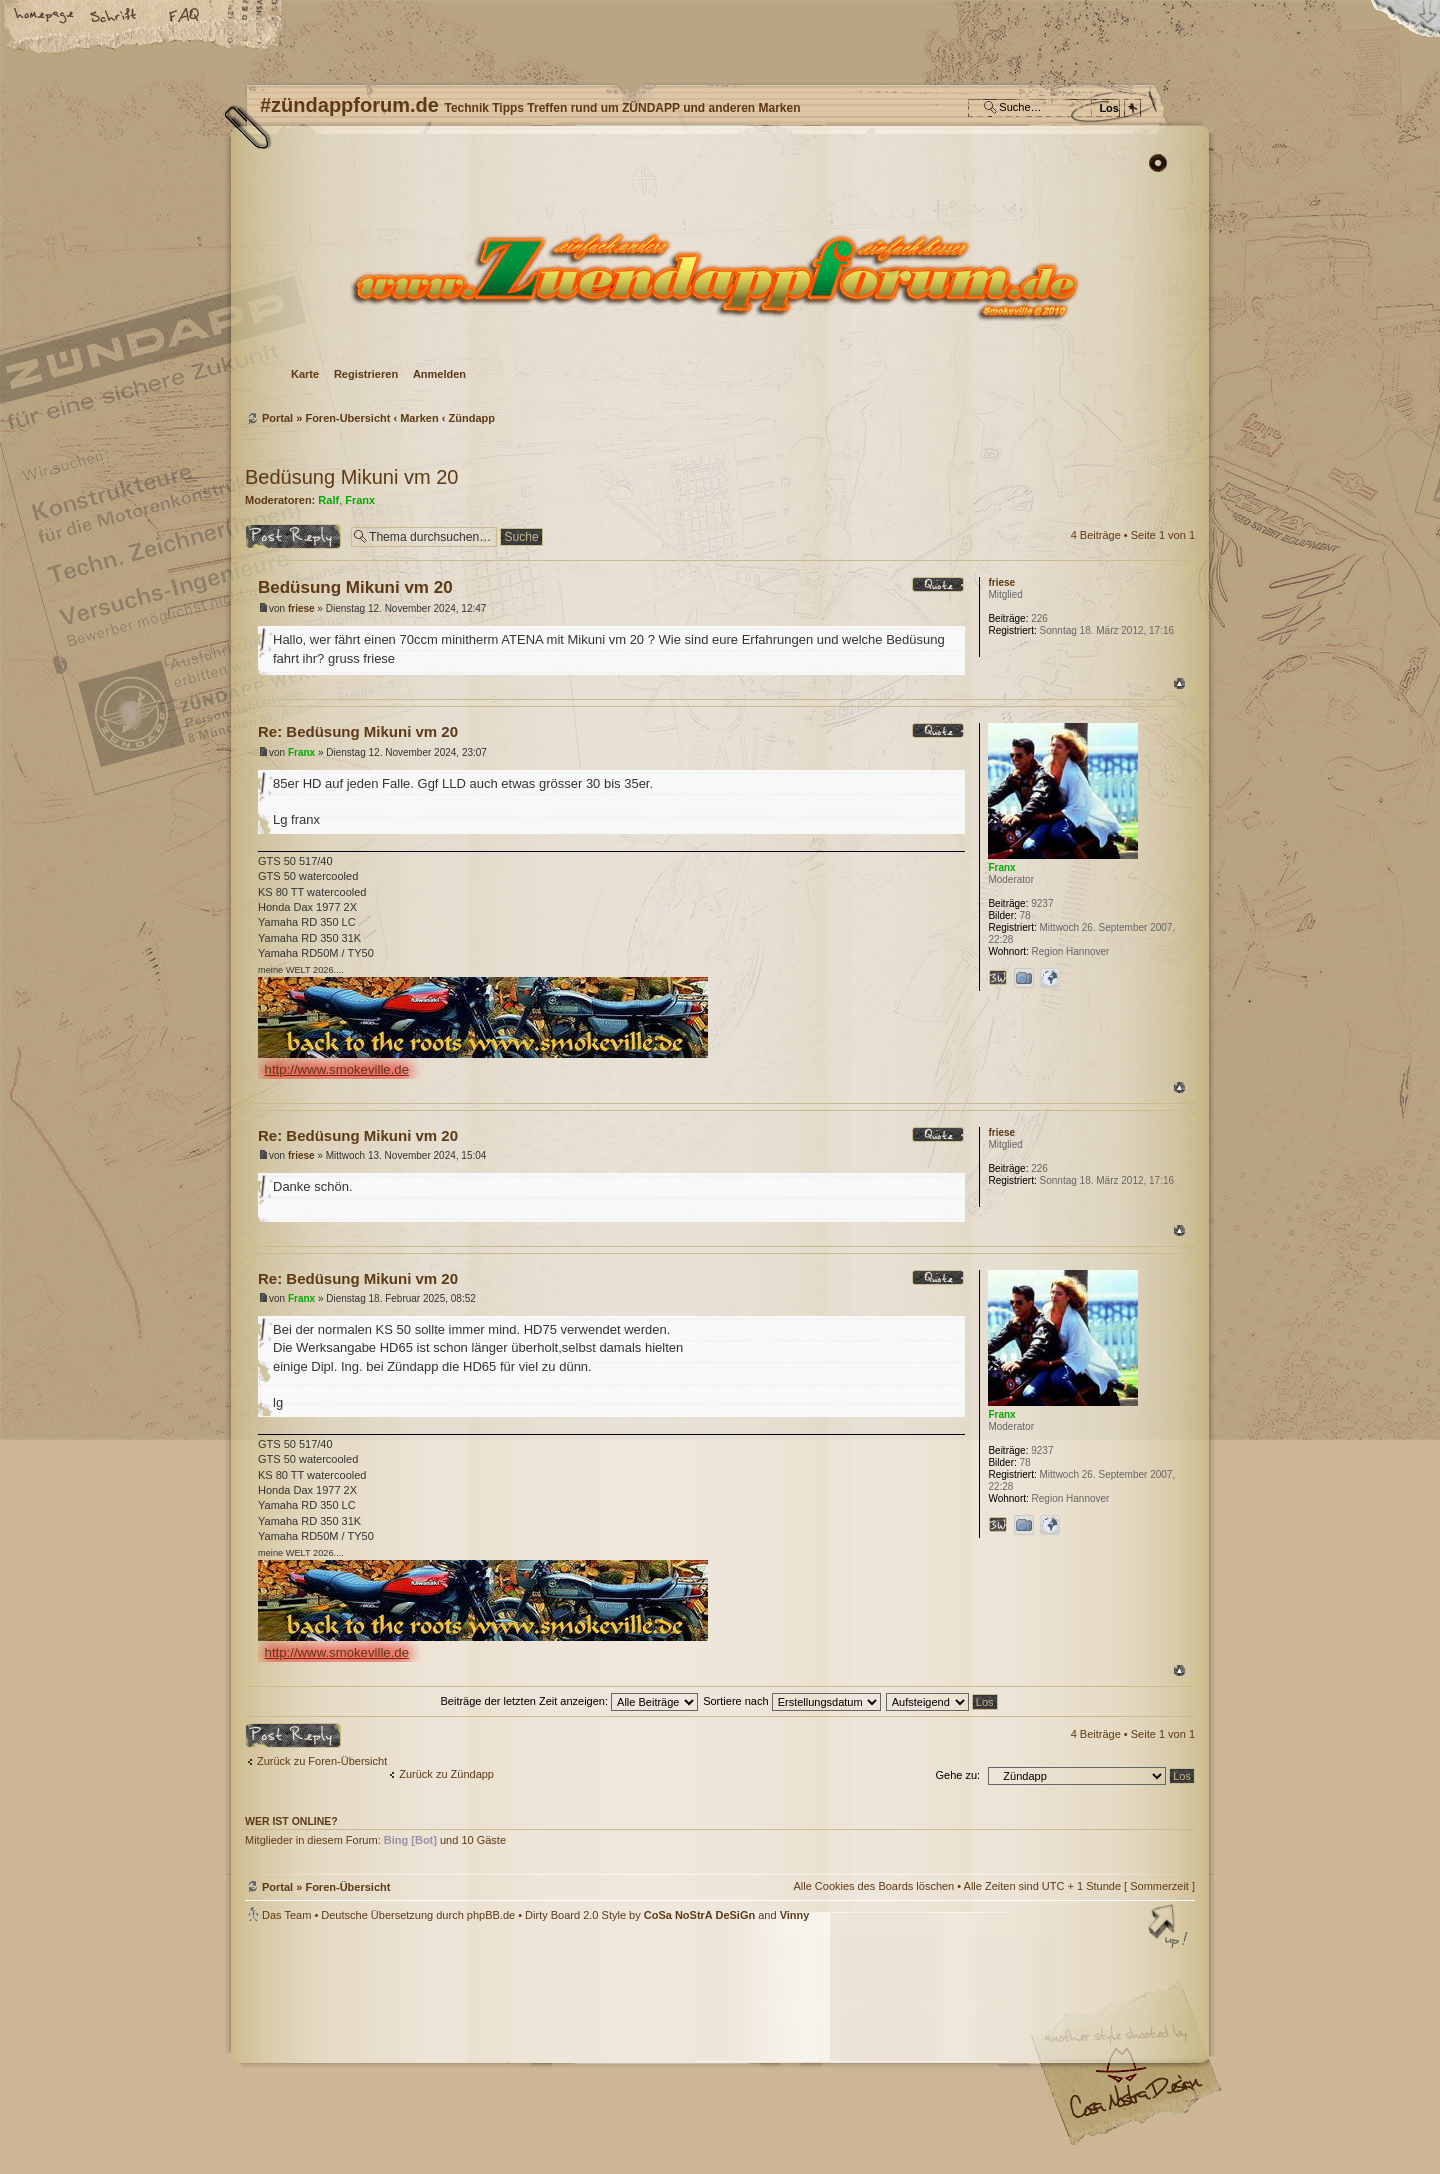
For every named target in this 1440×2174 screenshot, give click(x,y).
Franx (360, 500)
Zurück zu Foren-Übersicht (322, 1761)
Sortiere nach (791, 1701)
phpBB (470, 2048)
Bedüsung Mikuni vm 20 (351, 477)
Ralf (328, 500)
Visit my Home (1135, 2104)
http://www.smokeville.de (337, 1069)
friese (301, 608)
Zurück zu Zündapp (446, 1774)
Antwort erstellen (293, 536)
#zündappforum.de (560, 2050)
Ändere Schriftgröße (115, 17)
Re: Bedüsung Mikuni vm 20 (358, 731)
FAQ (185, 17)
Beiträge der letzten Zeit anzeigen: (569, 1701)
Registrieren (366, 374)
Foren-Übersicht (717, 275)
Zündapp (472, 418)
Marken (419, 418)
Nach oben (1179, 683)
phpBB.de (491, 1915)
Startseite (45, 17)
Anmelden (439, 374)
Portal (277, 418)
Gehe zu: (957, 1775)
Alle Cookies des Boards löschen (873, 1886)
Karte (305, 374)
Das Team (286, 1915)
